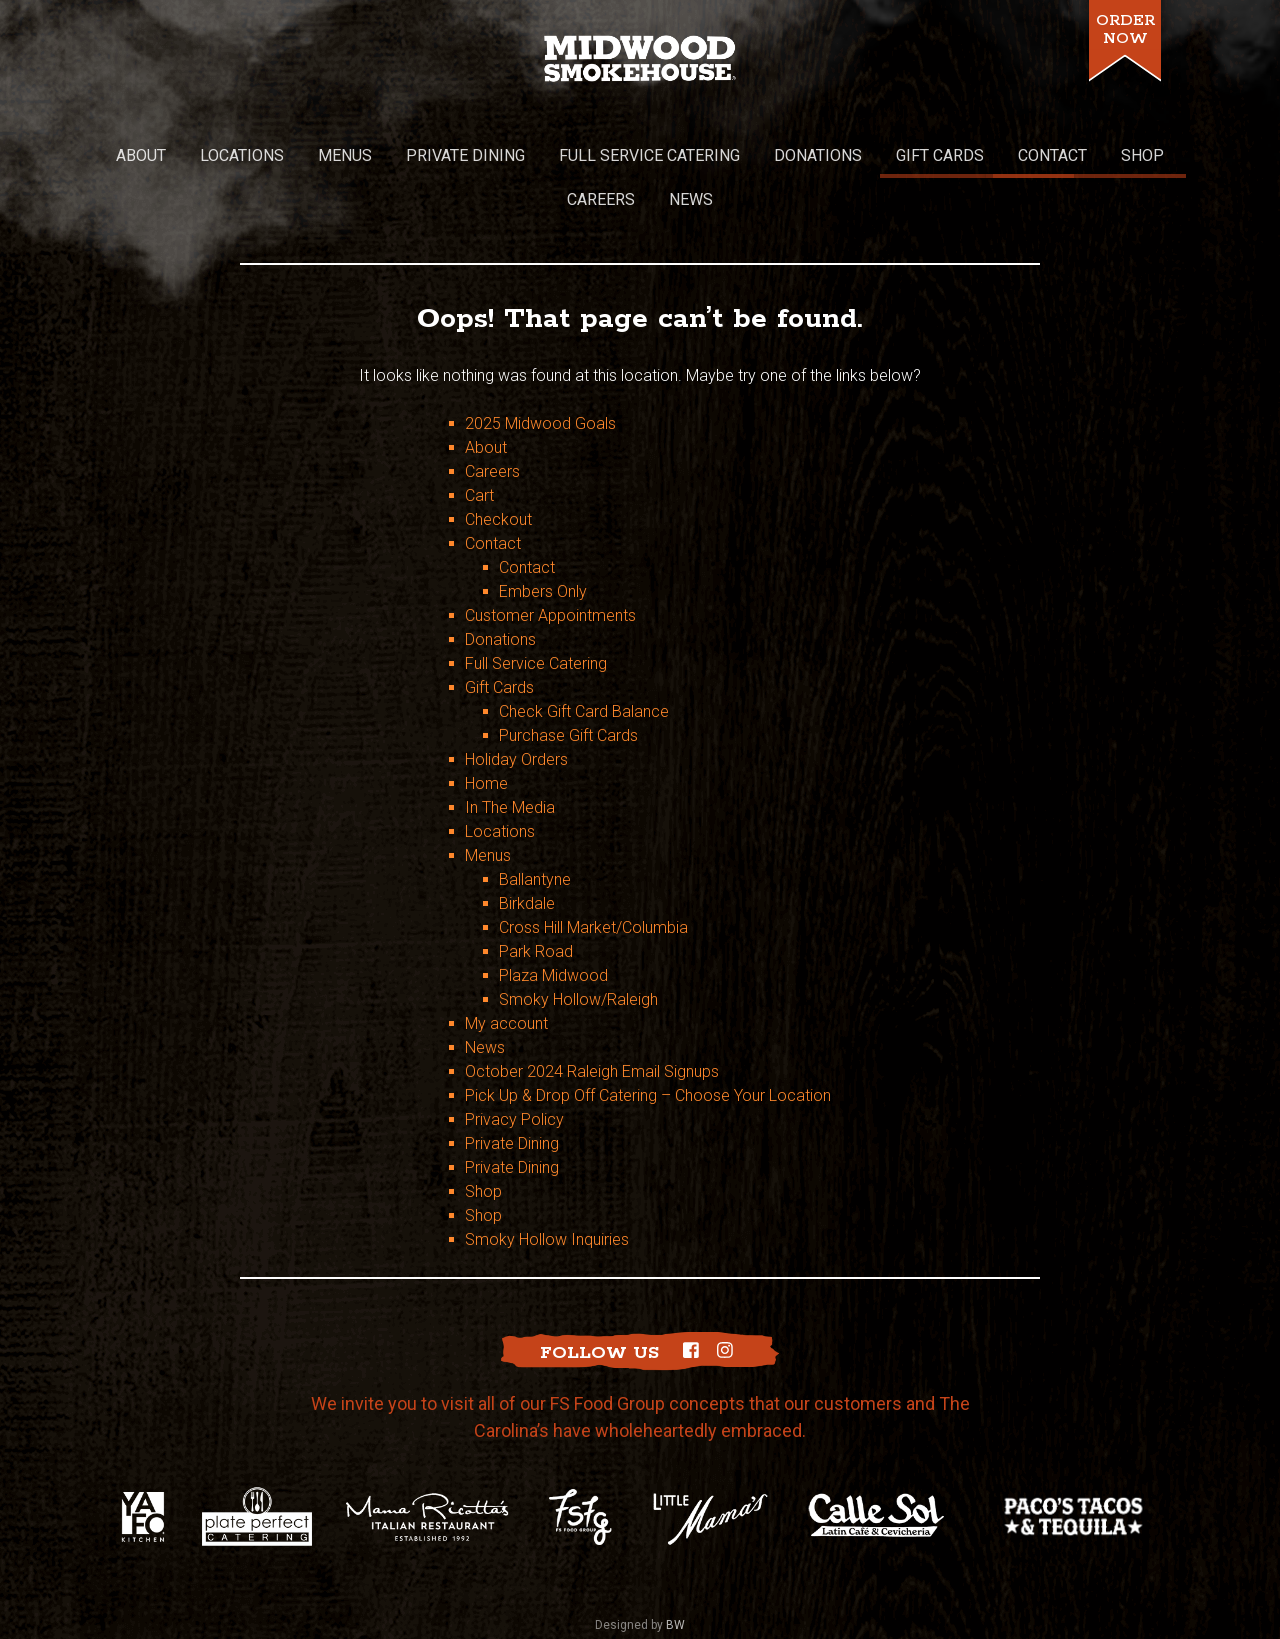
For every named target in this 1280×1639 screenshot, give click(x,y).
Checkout (498, 463)
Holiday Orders (516, 703)
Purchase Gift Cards (568, 679)
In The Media (510, 751)
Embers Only (543, 535)
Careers (492, 415)
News (485, 991)
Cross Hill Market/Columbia (593, 871)
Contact (493, 487)
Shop (483, 1135)
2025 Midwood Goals (540, 367)
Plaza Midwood (553, 919)
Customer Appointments (550, 559)
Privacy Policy (514, 1063)
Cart (479, 439)
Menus (488, 799)
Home (486, 727)
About (486, 391)
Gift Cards (499, 631)
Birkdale (527, 847)
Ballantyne (535, 823)
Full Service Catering (536, 607)
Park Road (536, 895)
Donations (500, 583)
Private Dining (512, 1087)
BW (675, 1570)
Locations (500, 775)
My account (506, 967)
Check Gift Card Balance (584, 655)
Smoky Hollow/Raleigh (578, 943)
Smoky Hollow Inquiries (547, 1183)
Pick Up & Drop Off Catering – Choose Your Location (648, 1039)
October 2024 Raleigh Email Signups (592, 1015)
